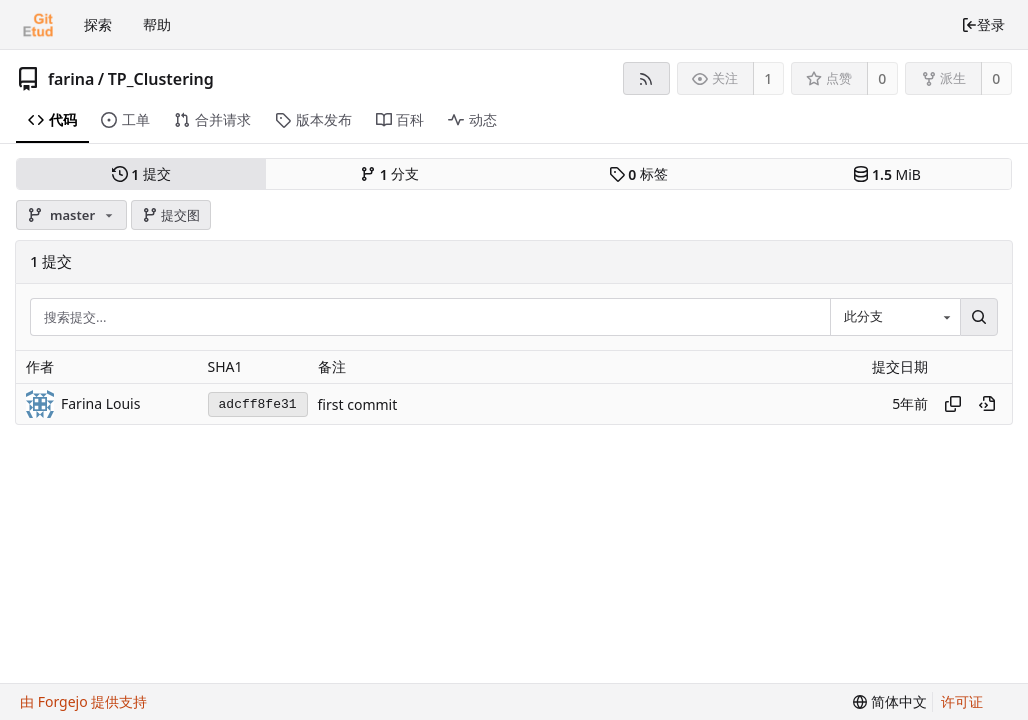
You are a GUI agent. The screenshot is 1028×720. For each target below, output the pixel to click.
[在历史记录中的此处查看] (987, 404)
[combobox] (895, 317)
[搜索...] (979, 317)
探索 (98, 24)
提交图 (171, 215)
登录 (983, 24)
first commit (358, 404)
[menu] (890, 702)
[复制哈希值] (953, 404)
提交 (141, 174)
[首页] (38, 25)
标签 (638, 174)
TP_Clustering (161, 79)
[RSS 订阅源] (646, 78)
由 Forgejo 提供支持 (83, 701)
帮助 (157, 24)
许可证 (962, 701)
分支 (389, 174)
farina (71, 79)
